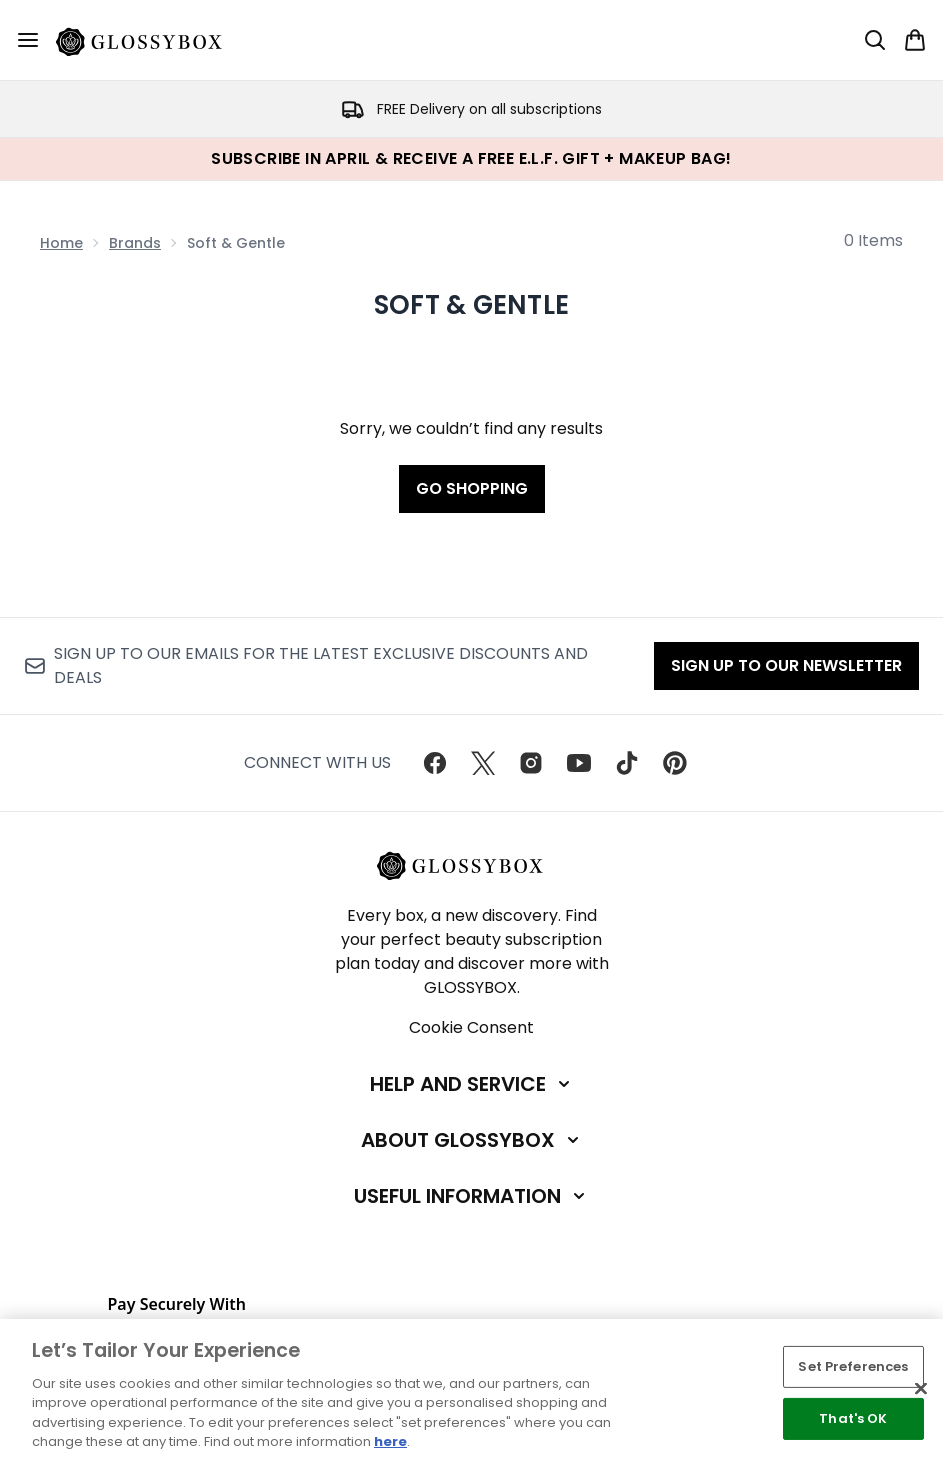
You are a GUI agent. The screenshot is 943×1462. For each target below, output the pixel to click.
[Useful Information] (471, 1196)
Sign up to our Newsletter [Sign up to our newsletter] (786, 665)
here (390, 1441)
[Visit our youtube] (579, 763)
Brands (135, 243)
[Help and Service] (472, 1084)
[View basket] (915, 40)
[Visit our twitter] (483, 763)
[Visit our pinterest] (675, 763)
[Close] (921, 1389)
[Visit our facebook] (435, 763)
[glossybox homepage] (151, 40)
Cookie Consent (471, 1027)
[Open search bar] (875, 40)
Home (61, 243)
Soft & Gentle (471, 305)
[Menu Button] (28, 40)
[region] (471, 1390)
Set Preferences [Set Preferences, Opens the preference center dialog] (853, 1366)
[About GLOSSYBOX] (472, 1140)
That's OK (853, 1418)
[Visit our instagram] (531, 763)
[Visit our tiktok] (627, 763)
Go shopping (472, 488)
